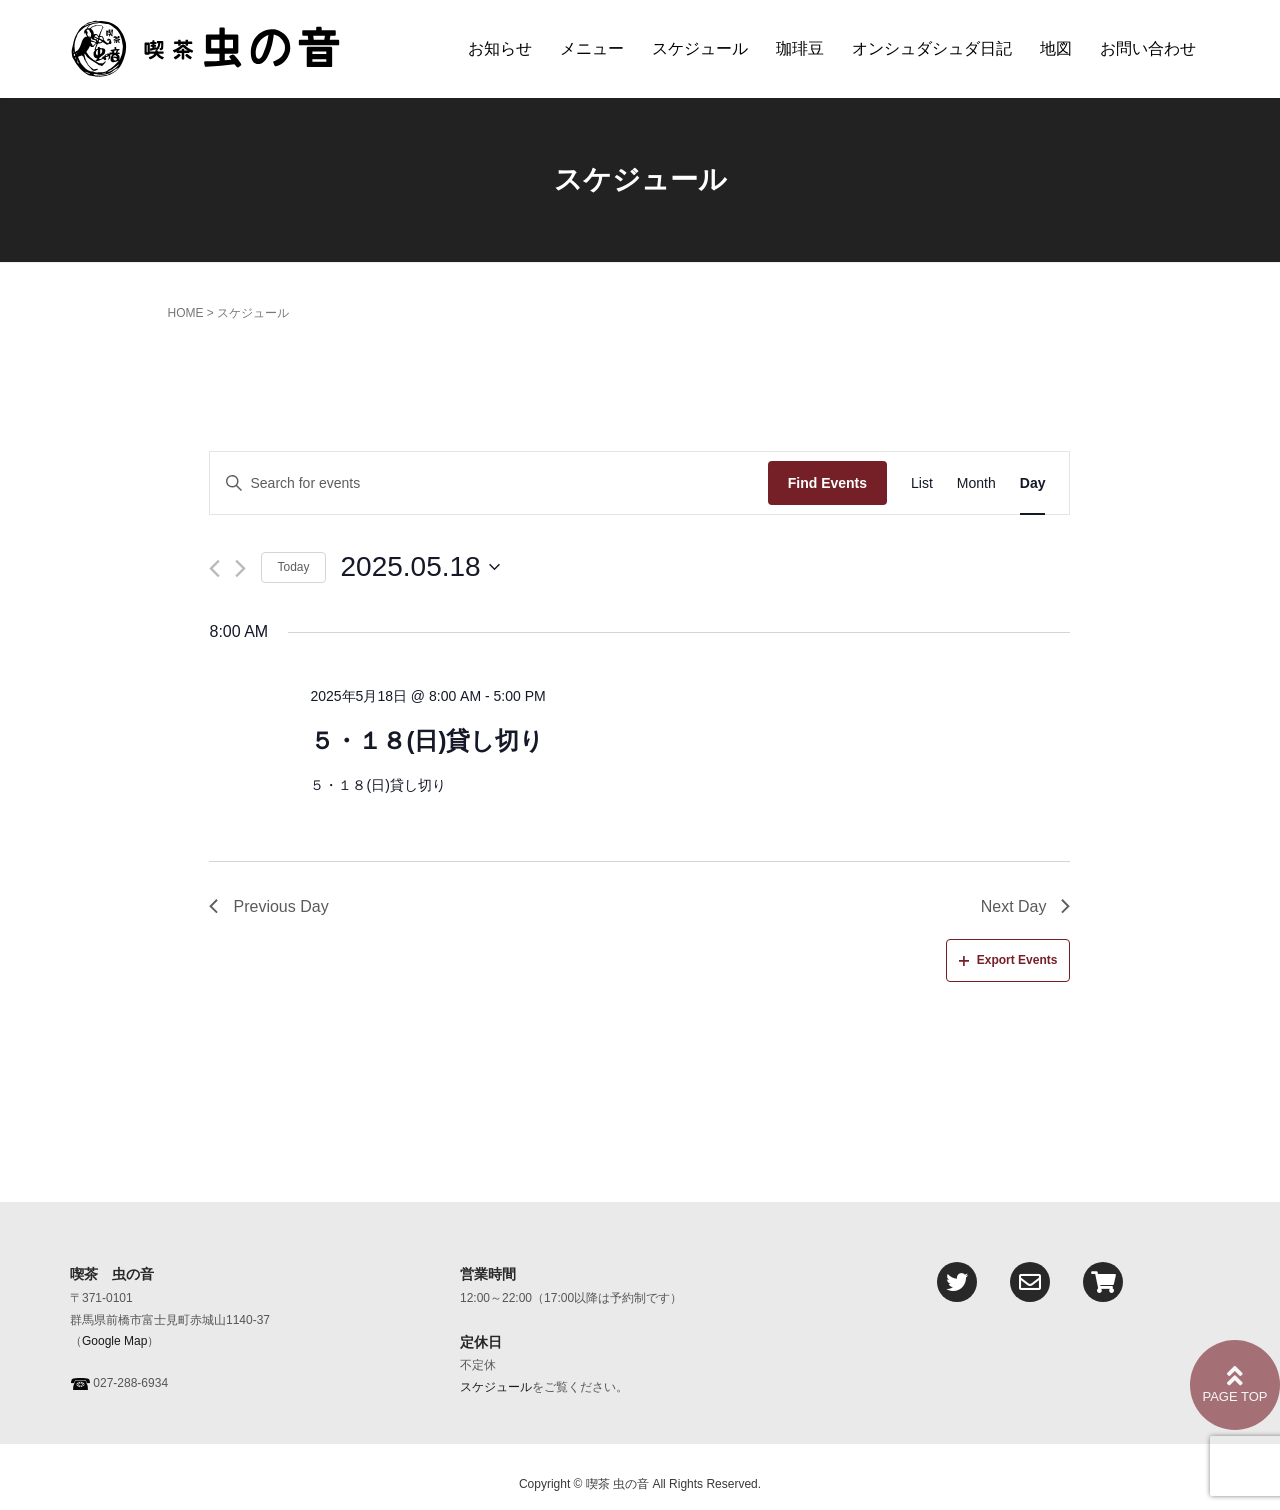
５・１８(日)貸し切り (427, 740)
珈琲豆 (800, 48)
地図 (1056, 48)
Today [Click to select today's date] (293, 567)
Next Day (1026, 906)
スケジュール (700, 48)
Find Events (827, 483)
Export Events (1008, 960)
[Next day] (240, 568)
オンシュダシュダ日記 (932, 48)
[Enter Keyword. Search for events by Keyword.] (488, 483)
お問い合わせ (1148, 48)
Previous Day (268, 906)
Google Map (114, 1341)
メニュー (592, 48)
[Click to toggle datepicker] (420, 567)
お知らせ (500, 48)
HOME (185, 313)
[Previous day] (214, 568)
